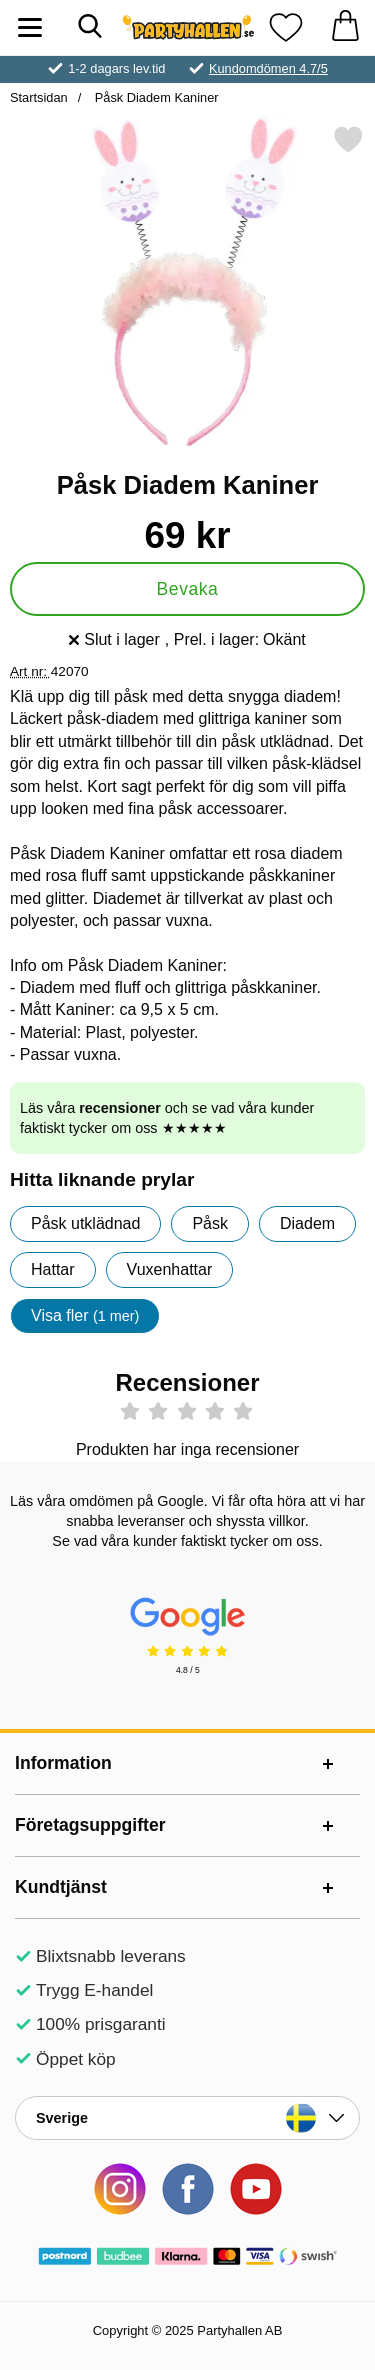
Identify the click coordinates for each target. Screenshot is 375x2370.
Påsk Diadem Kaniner (154, 97)
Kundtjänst (61, 1887)
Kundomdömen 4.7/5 (268, 68)
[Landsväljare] (187, 2118)
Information (63, 1763)
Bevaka (188, 589)
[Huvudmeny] (30, 27)
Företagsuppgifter (90, 1825)
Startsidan (39, 97)
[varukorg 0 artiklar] (345, 27)
